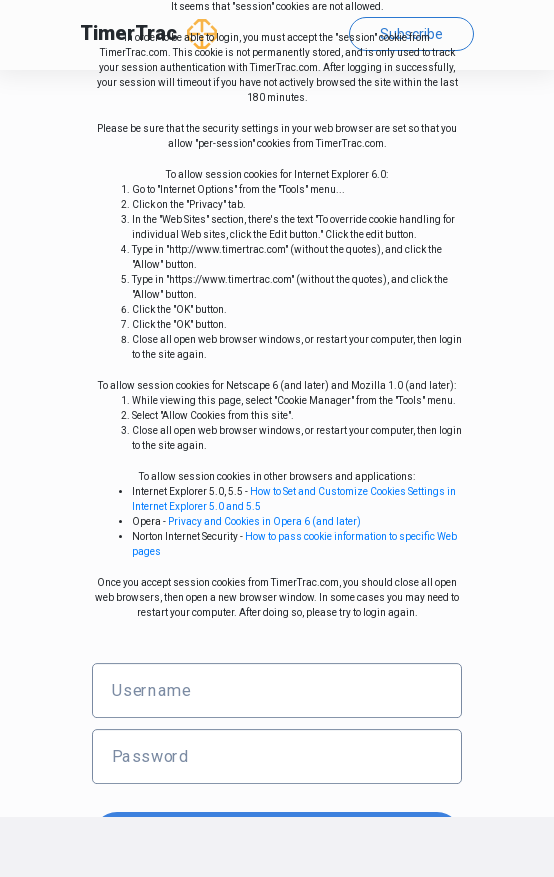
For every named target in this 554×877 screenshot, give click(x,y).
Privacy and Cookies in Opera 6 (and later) (264, 521)
